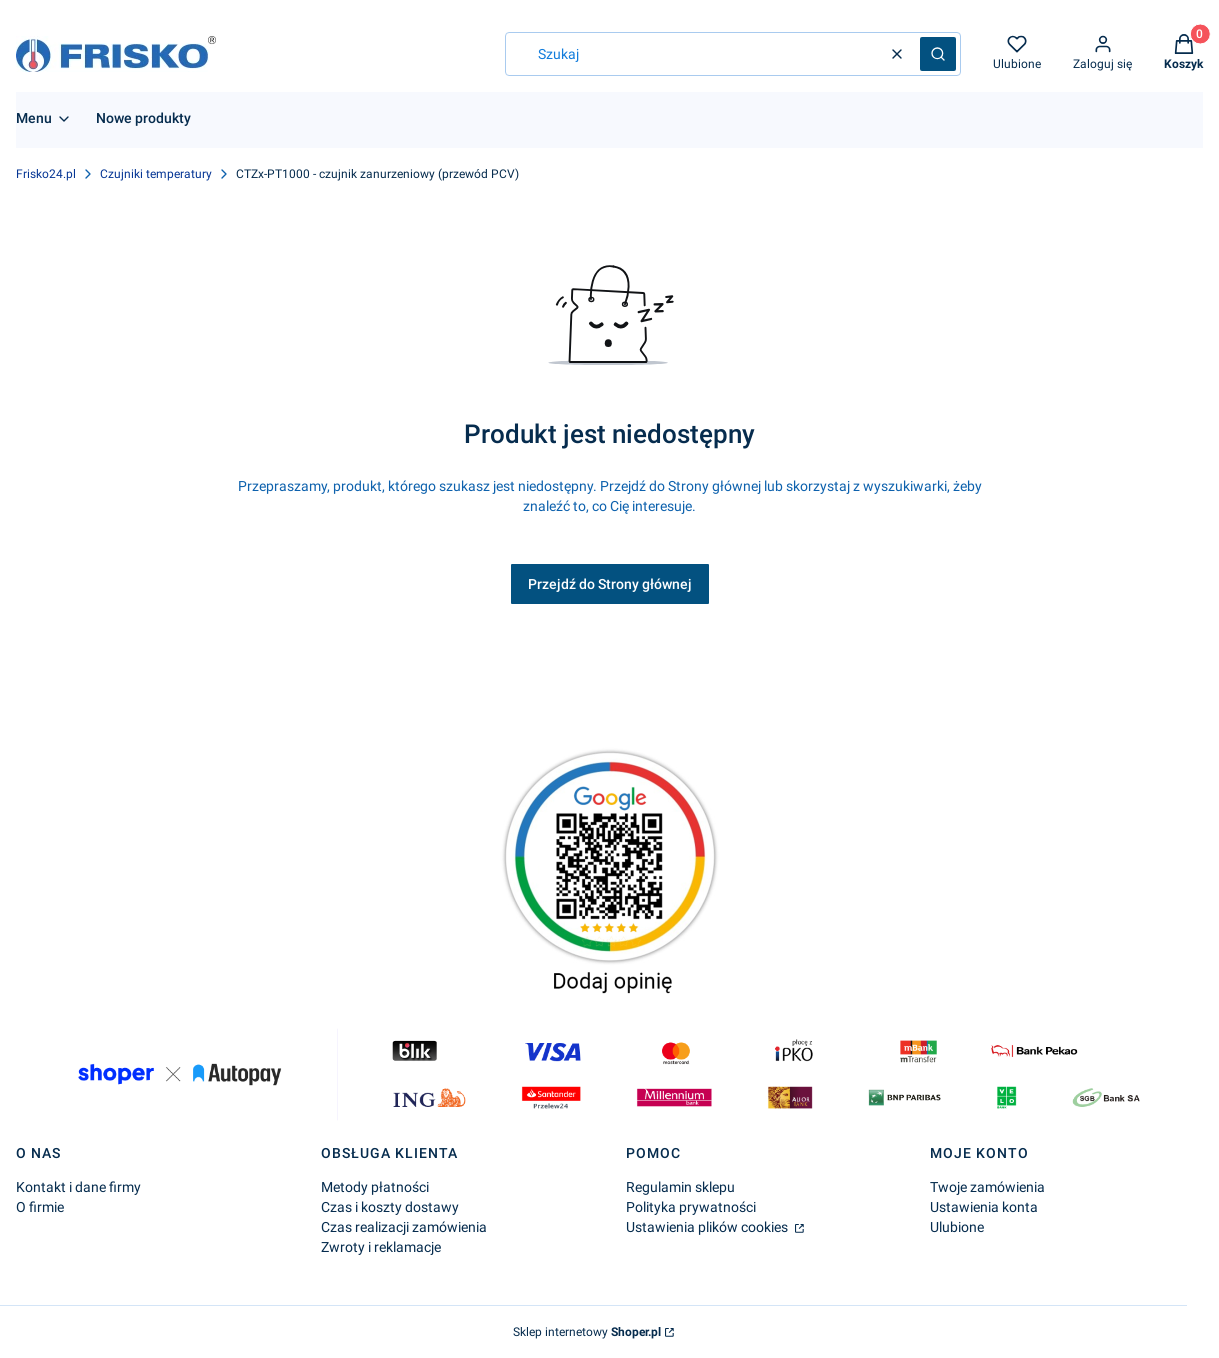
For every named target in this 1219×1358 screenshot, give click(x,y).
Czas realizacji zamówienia (404, 1227)
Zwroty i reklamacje (381, 1247)
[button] (938, 54)
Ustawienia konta (984, 1207)
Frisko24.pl (46, 174)
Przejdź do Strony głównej (610, 584)
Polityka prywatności (691, 1207)
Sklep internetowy (587, 1332)
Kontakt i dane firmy (78, 1187)
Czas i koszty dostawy (390, 1207)
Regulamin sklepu (680, 1187)
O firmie (40, 1207)
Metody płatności (375, 1187)
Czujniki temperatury (156, 174)
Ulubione (957, 1227)
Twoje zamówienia (987, 1187)
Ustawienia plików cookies (708, 1227)
